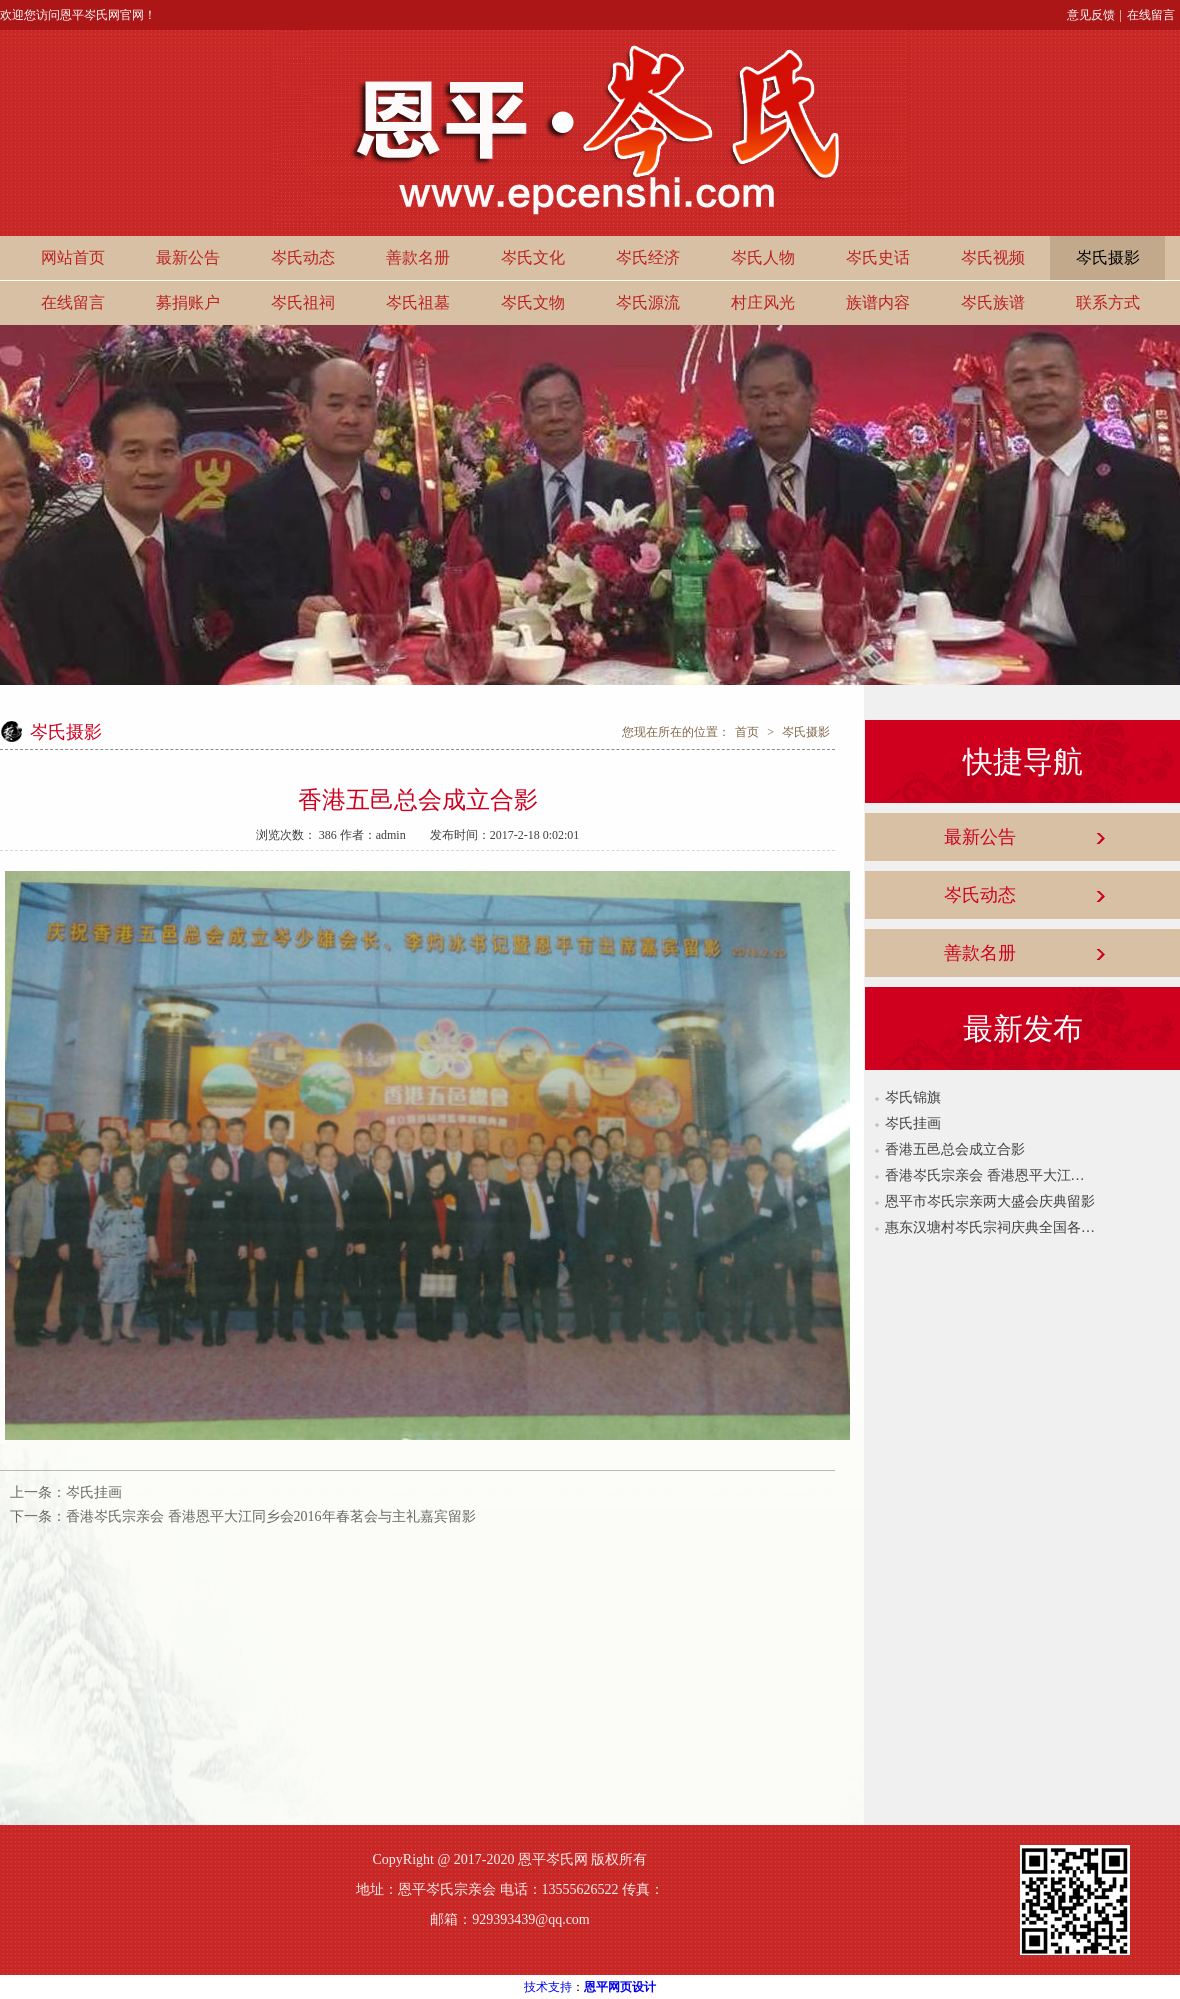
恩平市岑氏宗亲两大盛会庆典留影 (990, 1201)
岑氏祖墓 (418, 302)
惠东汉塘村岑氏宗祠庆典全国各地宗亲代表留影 (990, 1227)
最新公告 (188, 257)
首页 (747, 732)
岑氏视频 (993, 257)
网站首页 (73, 257)
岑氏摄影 (1108, 257)
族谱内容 (878, 302)
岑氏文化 (533, 257)
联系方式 (1108, 302)
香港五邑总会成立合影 (955, 1149)
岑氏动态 (303, 257)
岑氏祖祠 (303, 302)
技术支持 (548, 1987)
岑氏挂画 (94, 1492)
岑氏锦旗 (913, 1097)
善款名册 (418, 257)
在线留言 (1151, 15)
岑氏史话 (878, 257)
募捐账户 (188, 302)
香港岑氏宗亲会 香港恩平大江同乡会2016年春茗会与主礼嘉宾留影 (271, 1516)
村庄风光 (763, 302)
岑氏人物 (763, 257)
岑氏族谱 (993, 302)
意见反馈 (1091, 15)
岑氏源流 (648, 302)
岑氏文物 (533, 302)
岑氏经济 (648, 257)
